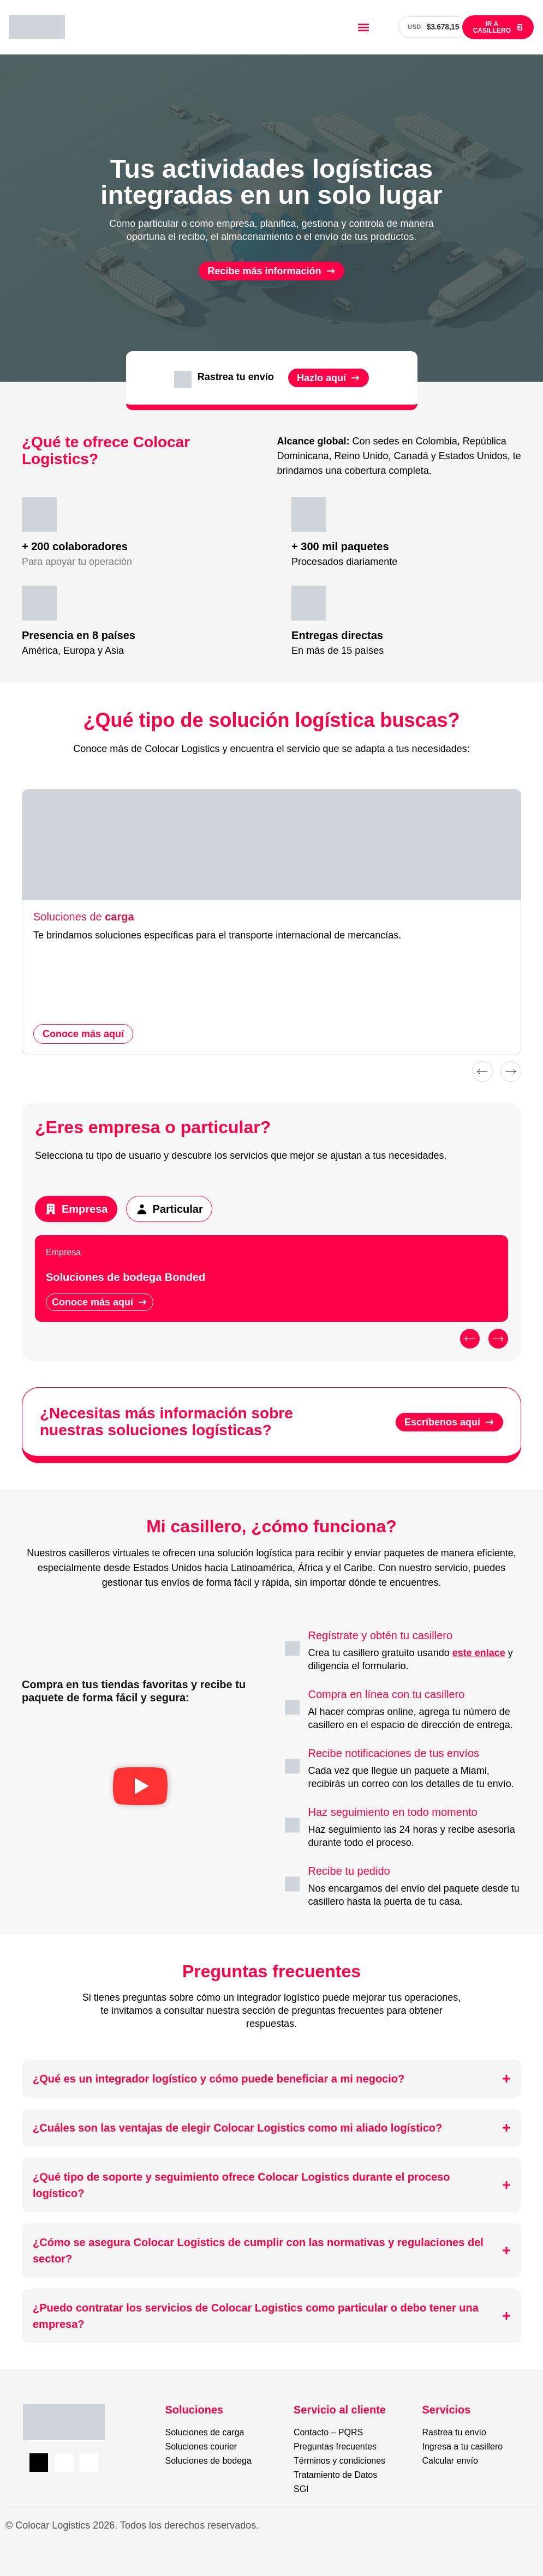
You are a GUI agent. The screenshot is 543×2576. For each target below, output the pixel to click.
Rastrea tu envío (454, 2432)
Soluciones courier (201, 2446)
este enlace (478, 1652)
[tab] (76, 1209)
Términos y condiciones (339, 2460)
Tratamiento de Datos (335, 2474)
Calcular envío (450, 2460)
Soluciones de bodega (208, 2460)
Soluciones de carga (204, 2432)
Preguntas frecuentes (335, 2446)
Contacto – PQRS (328, 2432)
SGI (301, 2489)
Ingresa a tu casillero (462, 2446)
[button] (363, 27)
